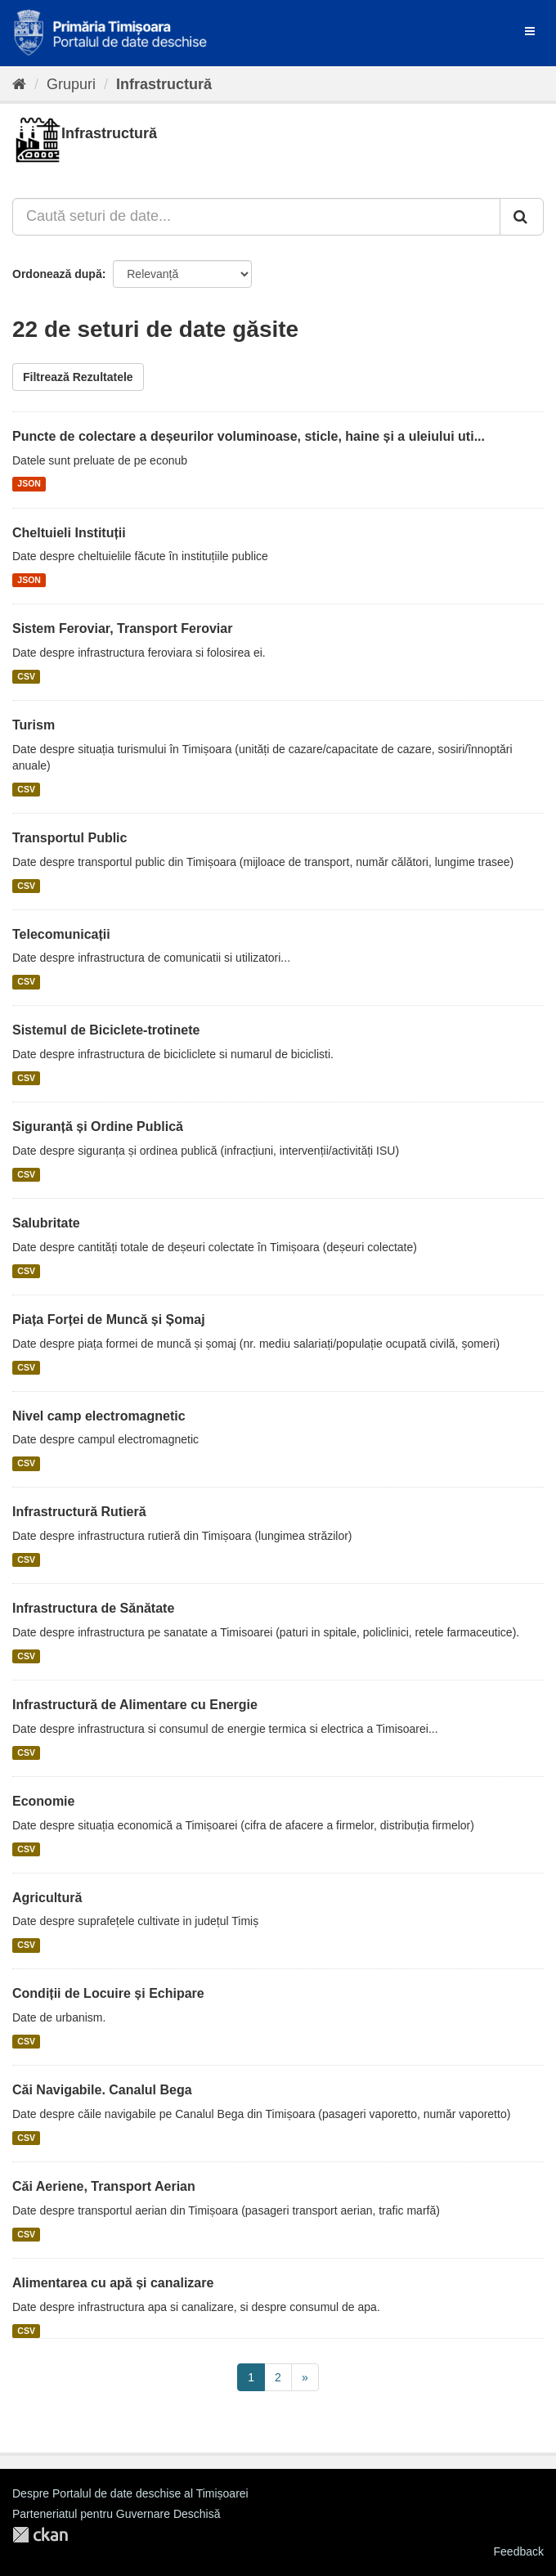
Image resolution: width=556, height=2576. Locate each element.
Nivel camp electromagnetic (99, 1416)
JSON (29, 484)
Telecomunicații (61, 934)
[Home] (19, 84)
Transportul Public (69, 838)
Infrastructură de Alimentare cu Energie (135, 1705)
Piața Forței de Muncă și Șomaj (108, 1319)
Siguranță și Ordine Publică (97, 1126)
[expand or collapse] (530, 31)
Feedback (519, 2551)
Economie (43, 1801)
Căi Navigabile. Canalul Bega (102, 2090)
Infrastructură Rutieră (79, 1512)
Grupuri (71, 84)
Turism (33, 725)
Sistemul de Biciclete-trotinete (106, 1030)
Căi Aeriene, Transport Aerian (103, 2186)
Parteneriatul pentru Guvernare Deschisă (116, 2513)
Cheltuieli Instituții (69, 533)
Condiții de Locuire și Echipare (108, 1993)
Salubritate (46, 1223)
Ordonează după (57, 273)
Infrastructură (164, 84)
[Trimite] (522, 217)
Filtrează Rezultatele (78, 377)
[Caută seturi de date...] (256, 217)
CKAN (40, 2534)
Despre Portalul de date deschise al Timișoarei (130, 2493)
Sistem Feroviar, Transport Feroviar (122, 628)
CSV (26, 676)
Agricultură (47, 1898)
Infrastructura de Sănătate (93, 1608)
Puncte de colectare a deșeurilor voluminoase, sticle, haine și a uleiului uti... (248, 436)
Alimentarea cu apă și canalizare (112, 2283)
